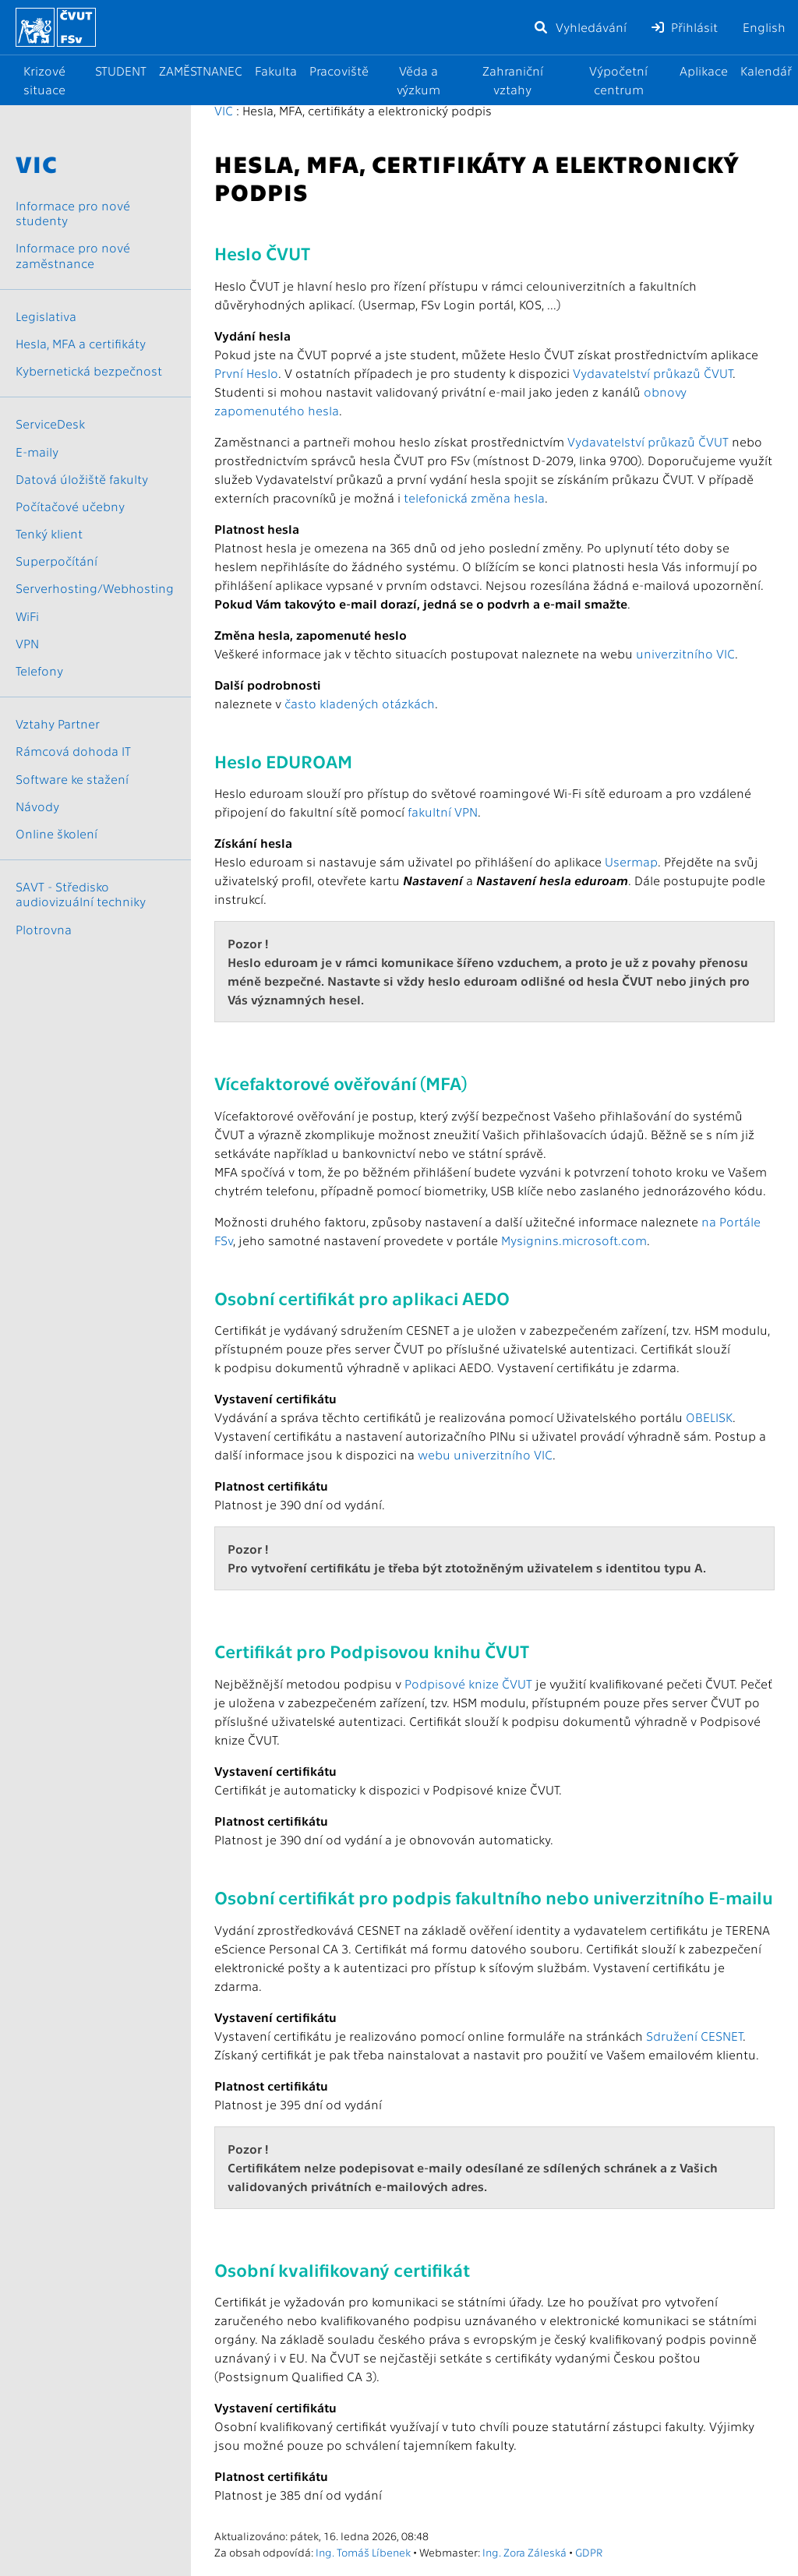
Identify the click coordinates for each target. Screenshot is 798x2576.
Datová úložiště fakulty (82, 478)
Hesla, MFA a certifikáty (81, 343)
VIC (223, 110)
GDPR (588, 2552)
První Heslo (246, 372)
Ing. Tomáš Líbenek (363, 2552)
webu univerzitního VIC (485, 1454)
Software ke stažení (72, 778)
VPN (27, 643)
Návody (37, 806)
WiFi (27, 616)
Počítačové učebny (70, 506)
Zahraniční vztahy (512, 80)
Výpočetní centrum (618, 80)
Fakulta (276, 70)
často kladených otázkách (359, 703)
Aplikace (704, 70)
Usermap (631, 861)
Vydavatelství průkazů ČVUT (653, 372)
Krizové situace (44, 80)
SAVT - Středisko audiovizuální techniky (81, 894)
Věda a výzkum (418, 80)
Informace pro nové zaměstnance (73, 255)
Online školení (56, 833)
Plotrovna (44, 929)
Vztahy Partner (58, 723)
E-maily (37, 451)
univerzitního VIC (685, 653)
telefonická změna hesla (474, 497)
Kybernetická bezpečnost (89, 370)
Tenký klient (49, 533)
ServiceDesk (50, 423)
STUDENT (121, 70)
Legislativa (46, 316)
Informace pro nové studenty (73, 213)
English (764, 26)
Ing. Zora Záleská (524, 2552)
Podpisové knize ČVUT (468, 1683)
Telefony (39, 670)
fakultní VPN (443, 811)
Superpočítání (56, 560)
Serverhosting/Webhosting (95, 587)
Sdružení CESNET (694, 2035)
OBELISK (709, 1417)
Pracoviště (339, 70)
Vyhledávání (580, 26)
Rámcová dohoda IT (73, 750)
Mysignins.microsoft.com (574, 1240)
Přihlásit (684, 26)
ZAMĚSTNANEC (200, 70)
